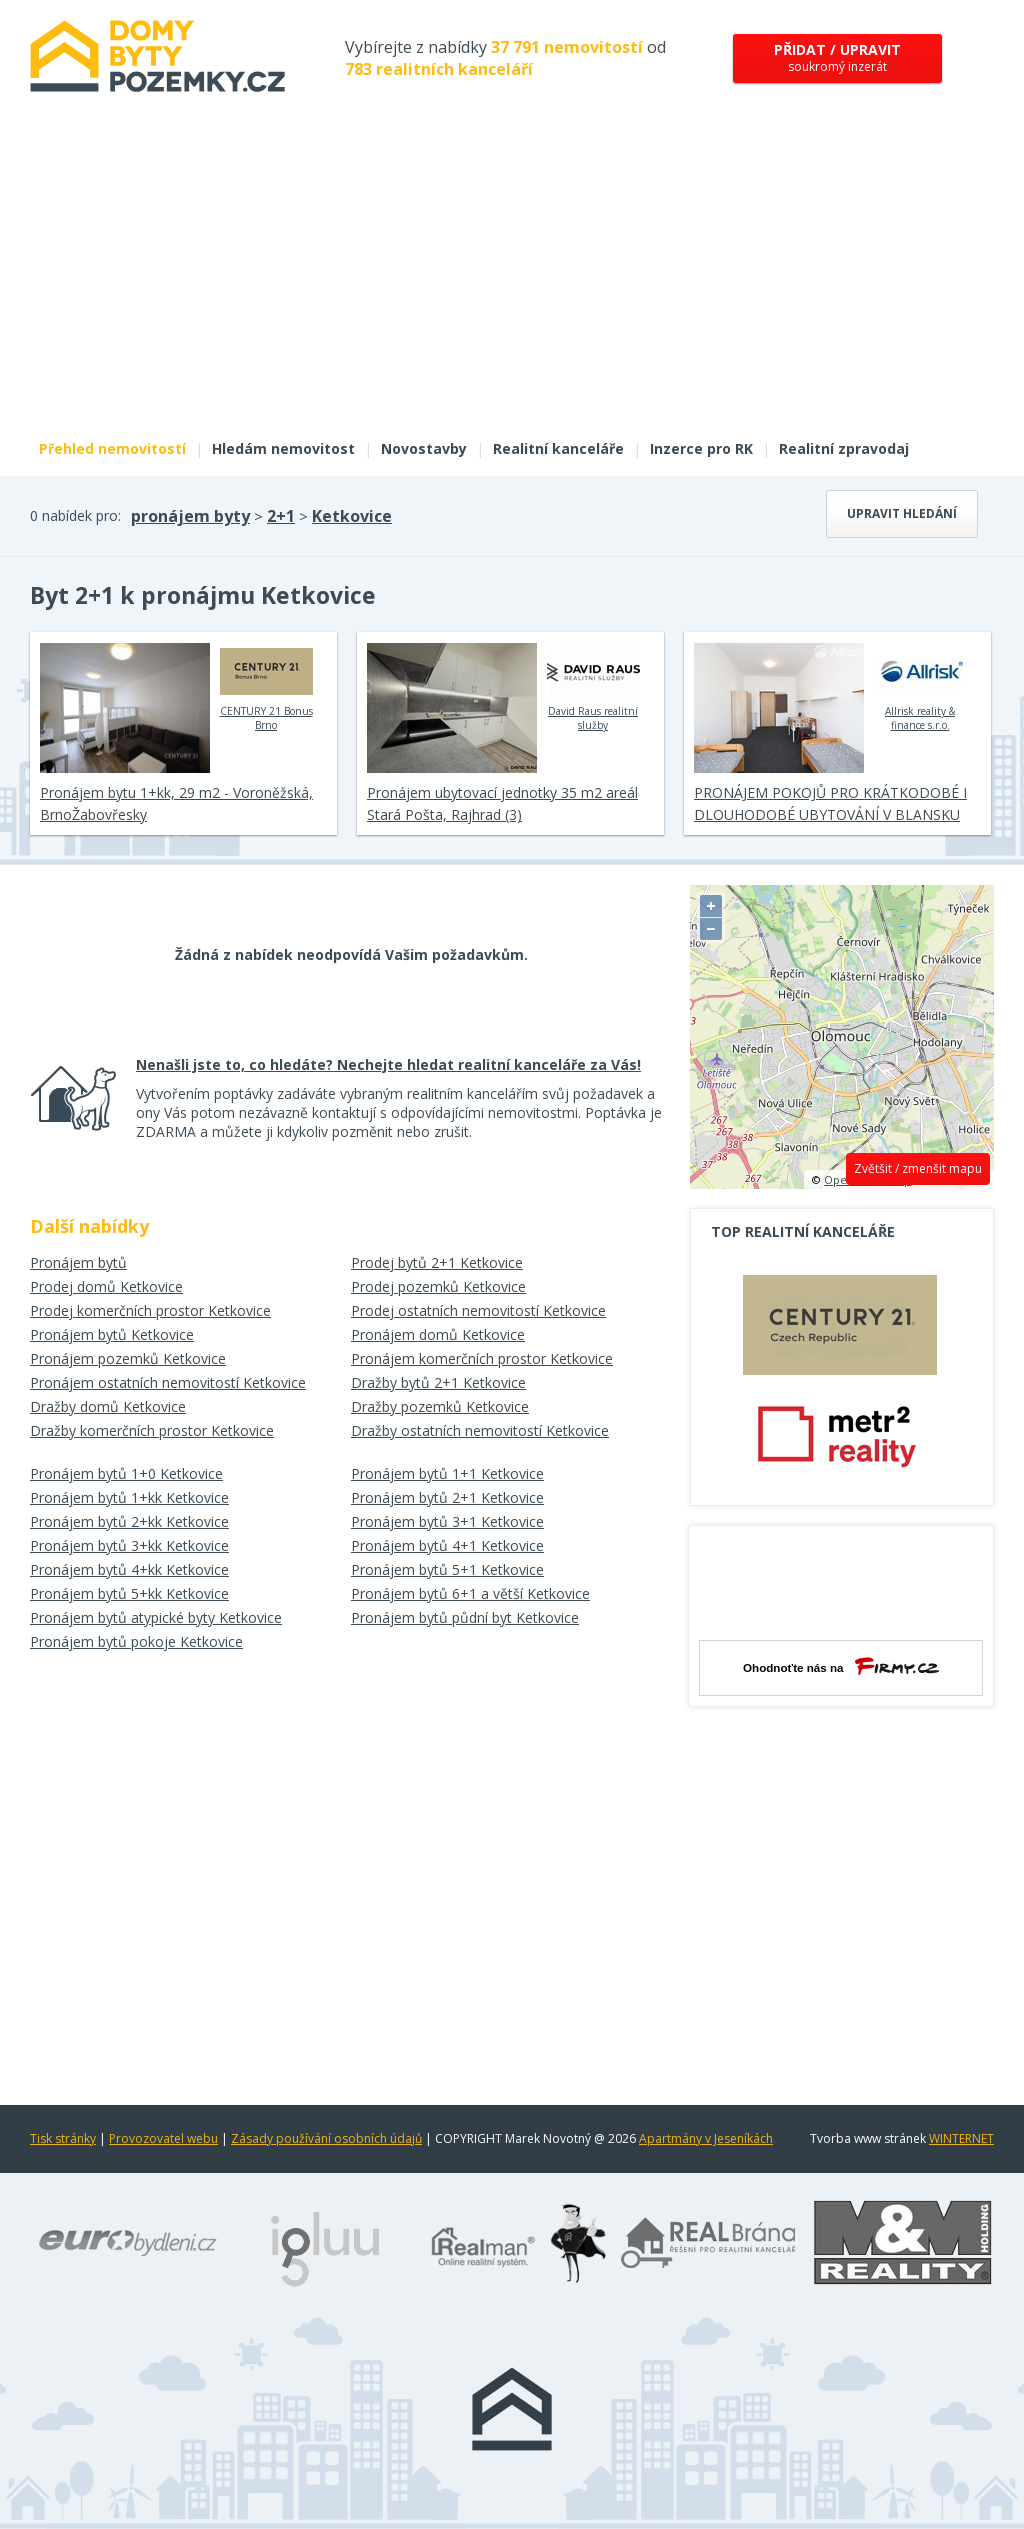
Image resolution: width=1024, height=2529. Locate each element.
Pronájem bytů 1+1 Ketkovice (447, 1473)
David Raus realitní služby (593, 687)
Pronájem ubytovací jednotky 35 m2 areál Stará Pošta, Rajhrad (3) (502, 803)
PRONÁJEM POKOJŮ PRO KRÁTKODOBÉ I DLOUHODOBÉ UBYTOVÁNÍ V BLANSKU (830, 803)
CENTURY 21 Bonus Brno (266, 687)
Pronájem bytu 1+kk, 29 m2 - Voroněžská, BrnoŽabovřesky (176, 803)
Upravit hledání (902, 513)
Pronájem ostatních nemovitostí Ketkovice (168, 1382)
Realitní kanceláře (558, 448)
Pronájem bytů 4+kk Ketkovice (129, 1569)
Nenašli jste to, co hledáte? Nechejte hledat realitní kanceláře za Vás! (388, 1064)
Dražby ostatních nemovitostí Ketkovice (480, 1430)
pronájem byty (190, 516)
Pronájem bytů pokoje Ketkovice (136, 1641)
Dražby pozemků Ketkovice (440, 1406)
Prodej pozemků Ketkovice (438, 1286)
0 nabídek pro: (75, 515)
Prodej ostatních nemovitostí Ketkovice (478, 1310)
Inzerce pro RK (701, 448)
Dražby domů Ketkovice (108, 1406)
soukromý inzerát (837, 57)
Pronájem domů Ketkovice (438, 1334)
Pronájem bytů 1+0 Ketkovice (126, 1473)
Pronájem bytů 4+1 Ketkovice (447, 1545)
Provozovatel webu (163, 2138)
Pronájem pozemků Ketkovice (128, 1358)
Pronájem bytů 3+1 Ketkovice (447, 1521)
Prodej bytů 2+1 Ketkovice (437, 1262)
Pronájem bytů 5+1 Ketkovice (447, 1569)
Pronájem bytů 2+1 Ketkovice (447, 1497)
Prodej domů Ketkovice (106, 1286)
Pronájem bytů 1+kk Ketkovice (129, 1497)
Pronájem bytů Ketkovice (112, 1334)
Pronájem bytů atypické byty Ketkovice (156, 1617)
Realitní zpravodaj (844, 448)
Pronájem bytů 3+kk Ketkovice (129, 1545)
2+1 (281, 516)
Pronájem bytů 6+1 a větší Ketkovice (470, 1593)
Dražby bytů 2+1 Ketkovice (438, 1382)
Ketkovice (352, 516)
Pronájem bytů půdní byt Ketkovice (465, 1617)
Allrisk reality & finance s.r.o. (920, 687)
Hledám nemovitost (283, 448)
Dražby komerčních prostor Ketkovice (152, 1430)
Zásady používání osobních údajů (326, 2138)
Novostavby (424, 448)
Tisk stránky (63, 2138)
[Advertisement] (512, 278)
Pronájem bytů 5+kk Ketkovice (129, 1593)
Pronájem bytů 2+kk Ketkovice (129, 1521)
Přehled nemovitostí (112, 448)
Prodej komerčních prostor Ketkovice (150, 1310)
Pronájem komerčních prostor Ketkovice (482, 1358)
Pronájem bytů (78, 1262)
